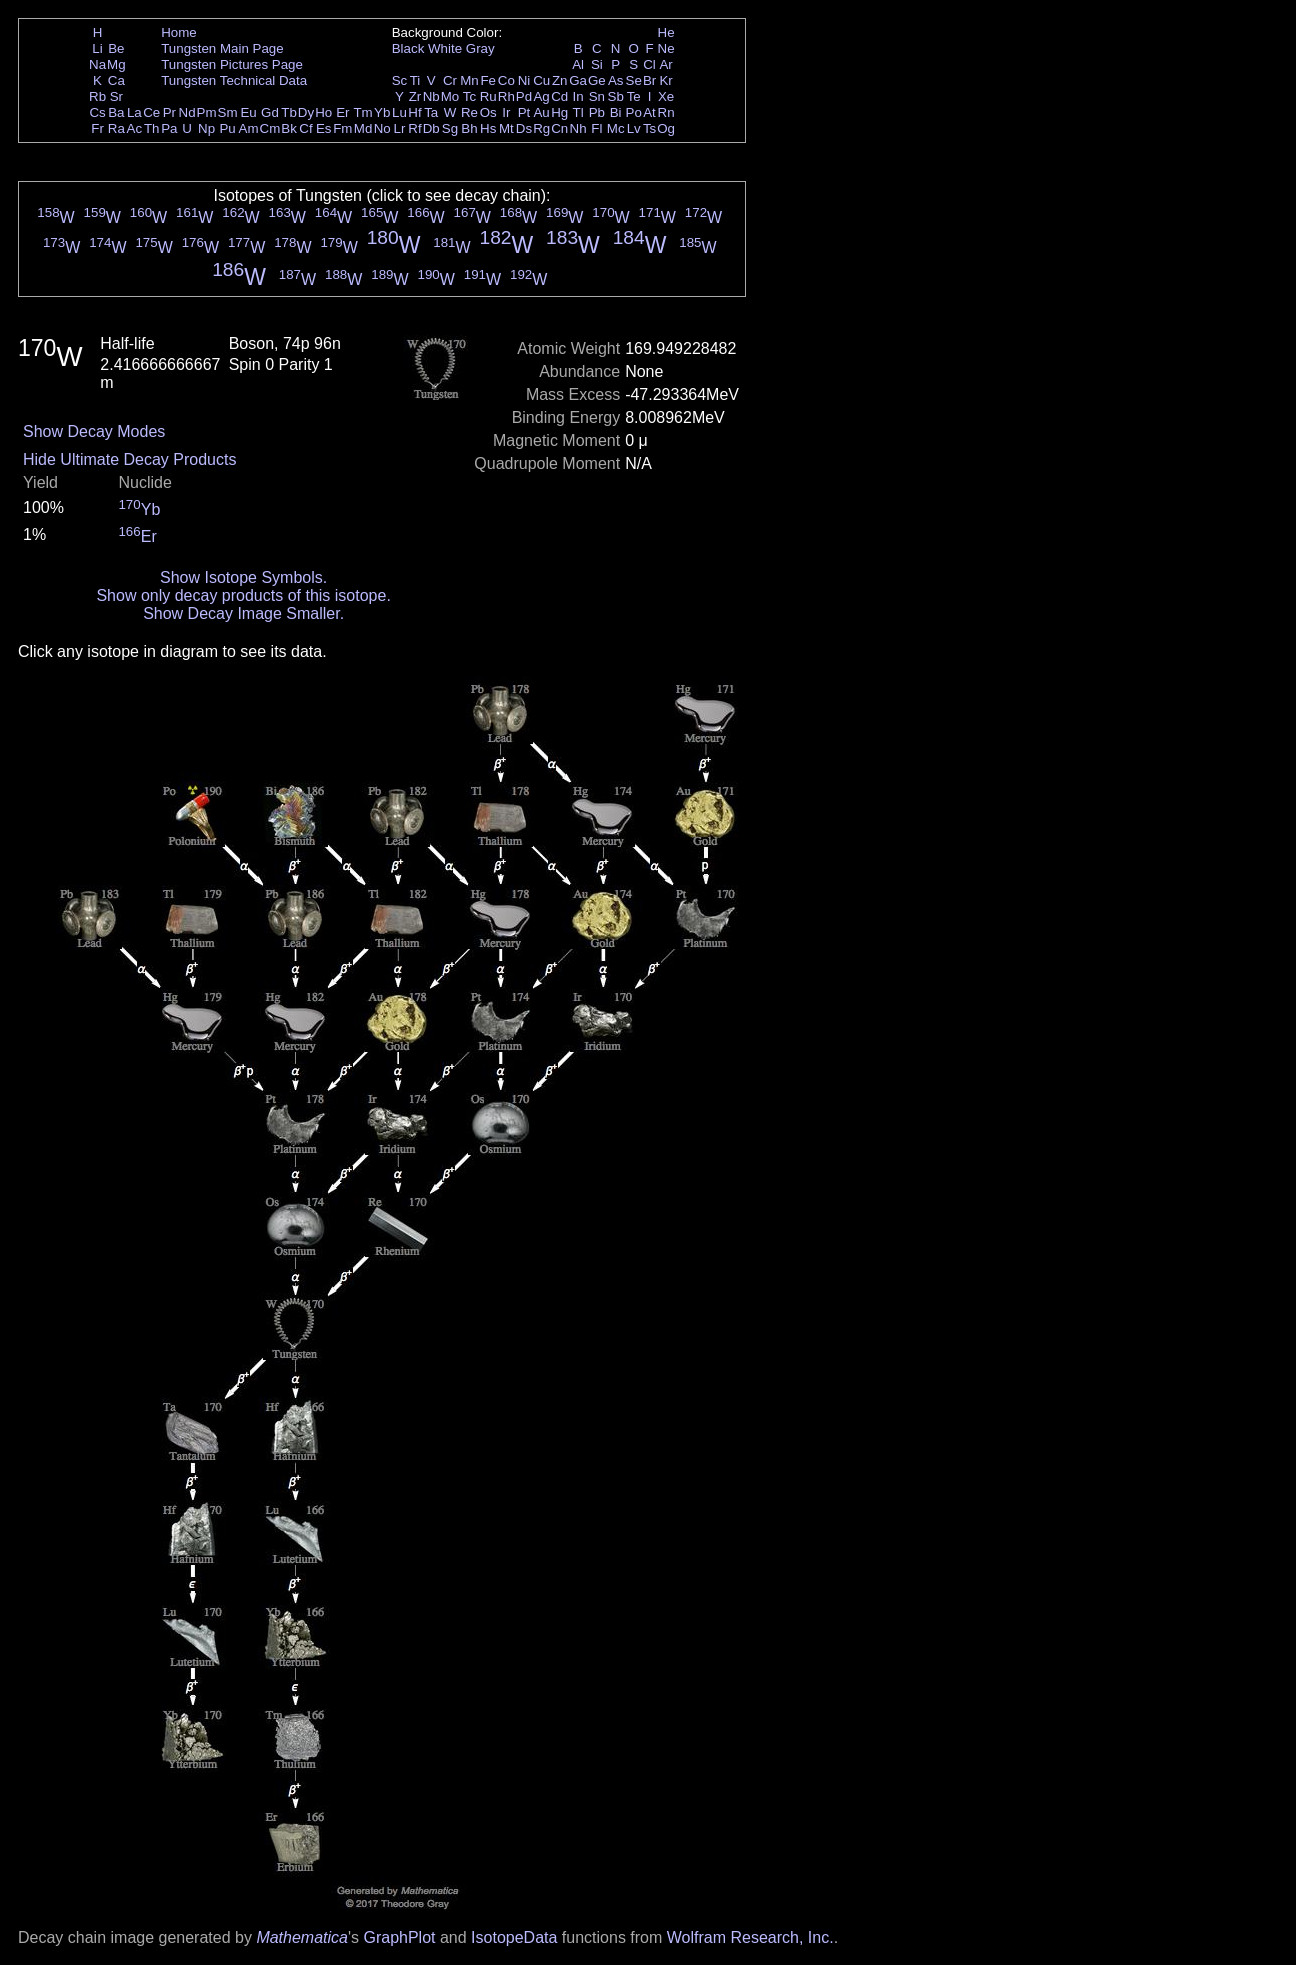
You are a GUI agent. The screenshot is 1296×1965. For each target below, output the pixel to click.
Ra (116, 128)
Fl (596, 128)
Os (488, 112)
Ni (524, 80)
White (445, 48)
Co (506, 80)
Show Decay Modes (94, 431)
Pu (227, 128)
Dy (306, 112)
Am (249, 128)
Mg (116, 64)
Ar (665, 64)
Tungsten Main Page (222, 48)
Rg (541, 128)
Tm (362, 112)
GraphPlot (399, 1937)
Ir (506, 112)
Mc (616, 128)
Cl (649, 64)
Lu (399, 112)
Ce (151, 112)
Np (206, 128)
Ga (578, 80)
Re (469, 112)
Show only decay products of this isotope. (243, 595)
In (578, 96)
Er (342, 112)
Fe (488, 80)
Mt (506, 128)
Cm (270, 128)
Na (97, 64)
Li (97, 48)
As (616, 80)
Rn (666, 112)
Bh (469, 128)
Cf (305, 128)
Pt (524, 112)
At (649, 112)
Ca (116, 80)
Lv (634, 128)
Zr (415, 96)
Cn (559, 128)
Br (649, 80)
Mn (469, 80)
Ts (649, 128)
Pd (524, 96)
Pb (597, 112)
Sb (616, 96)
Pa (169, 128)
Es (324, 128)
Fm (342, 128)
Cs (97, 112)
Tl (578, 112)
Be (116, 48)
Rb (97, 96)
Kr (665, 80)
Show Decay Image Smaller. (243, 613)
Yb (382, 112)
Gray (480, 48)
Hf (414, 112)
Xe (666, 96)
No (382, 128)
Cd (559, 96)
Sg (450, 128)
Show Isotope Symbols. (243, 577)
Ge (597, 80)
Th (152, 128)
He (666, 32)
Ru (488, 96)
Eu (248, 112)
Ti (415, 80)
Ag (541, 96)
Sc (400, 80)
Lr (400, 128)
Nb (431, 96)
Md (363, 128)
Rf (414, 128)
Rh (506, 96)
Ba (116, 112)
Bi (616, 112)
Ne (666, 48)
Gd (270, 112)
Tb (289, 112)
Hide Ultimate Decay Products (129, 459)
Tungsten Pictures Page (232, 64)
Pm (207, 112)
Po (634, 112)
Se (634, 80)
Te (634, 96)
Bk (289, 128)
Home (179, 32)
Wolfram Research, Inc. (750, 1937)
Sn (597, 96)
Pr (169, 112)
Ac (135, 128)
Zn (560, 80)
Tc (469, 96)
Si (597, 64)
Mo (450, 96)
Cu (541, 80)
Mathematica (302, 1937)
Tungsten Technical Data (234, 80)
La (134, 112)
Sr (116, 96)
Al (578, 64)
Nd (187, 112)
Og (666, 128)
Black (408, 48)
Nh (578, 128)
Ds (524, 128)
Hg (559, 112)
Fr (97, 128)
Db (431, 128)
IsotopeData (514, 1937)
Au (541, 112)
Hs (488, 128)
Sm (228, 112)
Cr (450, 80)
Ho (323, 112)
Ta (431, 112)
